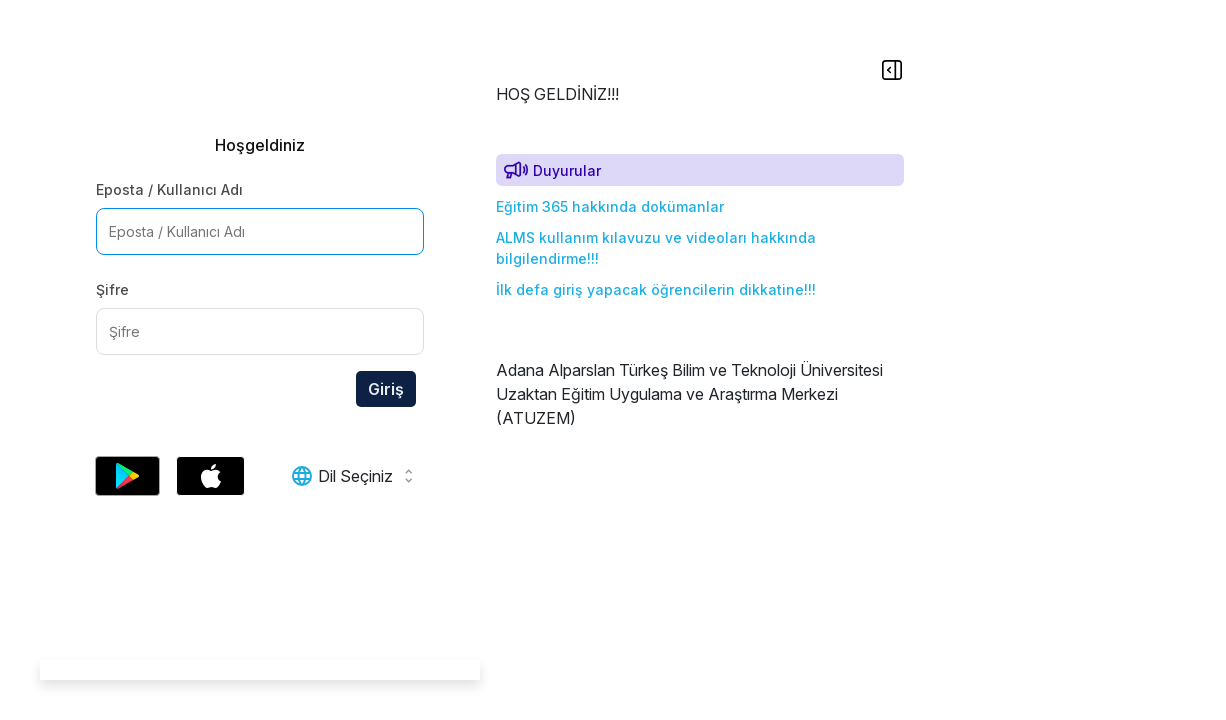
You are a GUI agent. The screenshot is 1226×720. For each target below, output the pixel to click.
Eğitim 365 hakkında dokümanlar (610, 206)
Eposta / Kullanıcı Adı (169, 189)
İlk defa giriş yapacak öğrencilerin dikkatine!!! (656, 289)
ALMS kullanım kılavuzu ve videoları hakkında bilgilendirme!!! (656, 248)
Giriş (386, 389)
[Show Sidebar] (886, 69)
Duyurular (567, 170)
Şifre (112, 289)
